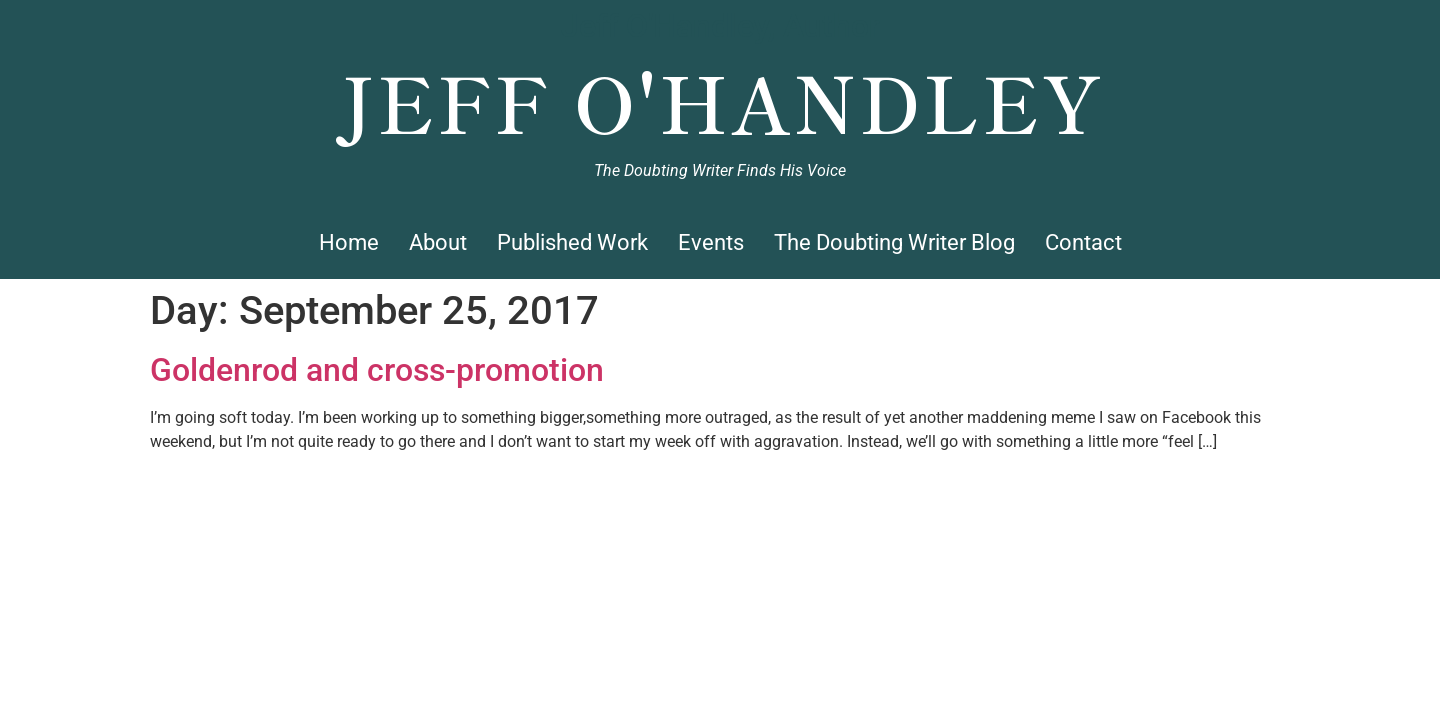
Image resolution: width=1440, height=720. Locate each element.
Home (349, 242)
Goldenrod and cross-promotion (377, 370)
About (438, 242)
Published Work (572, 242)
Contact (1083, 242)
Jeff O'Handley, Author (720, 26)
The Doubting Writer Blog (894, 242)
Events (711, 242)
